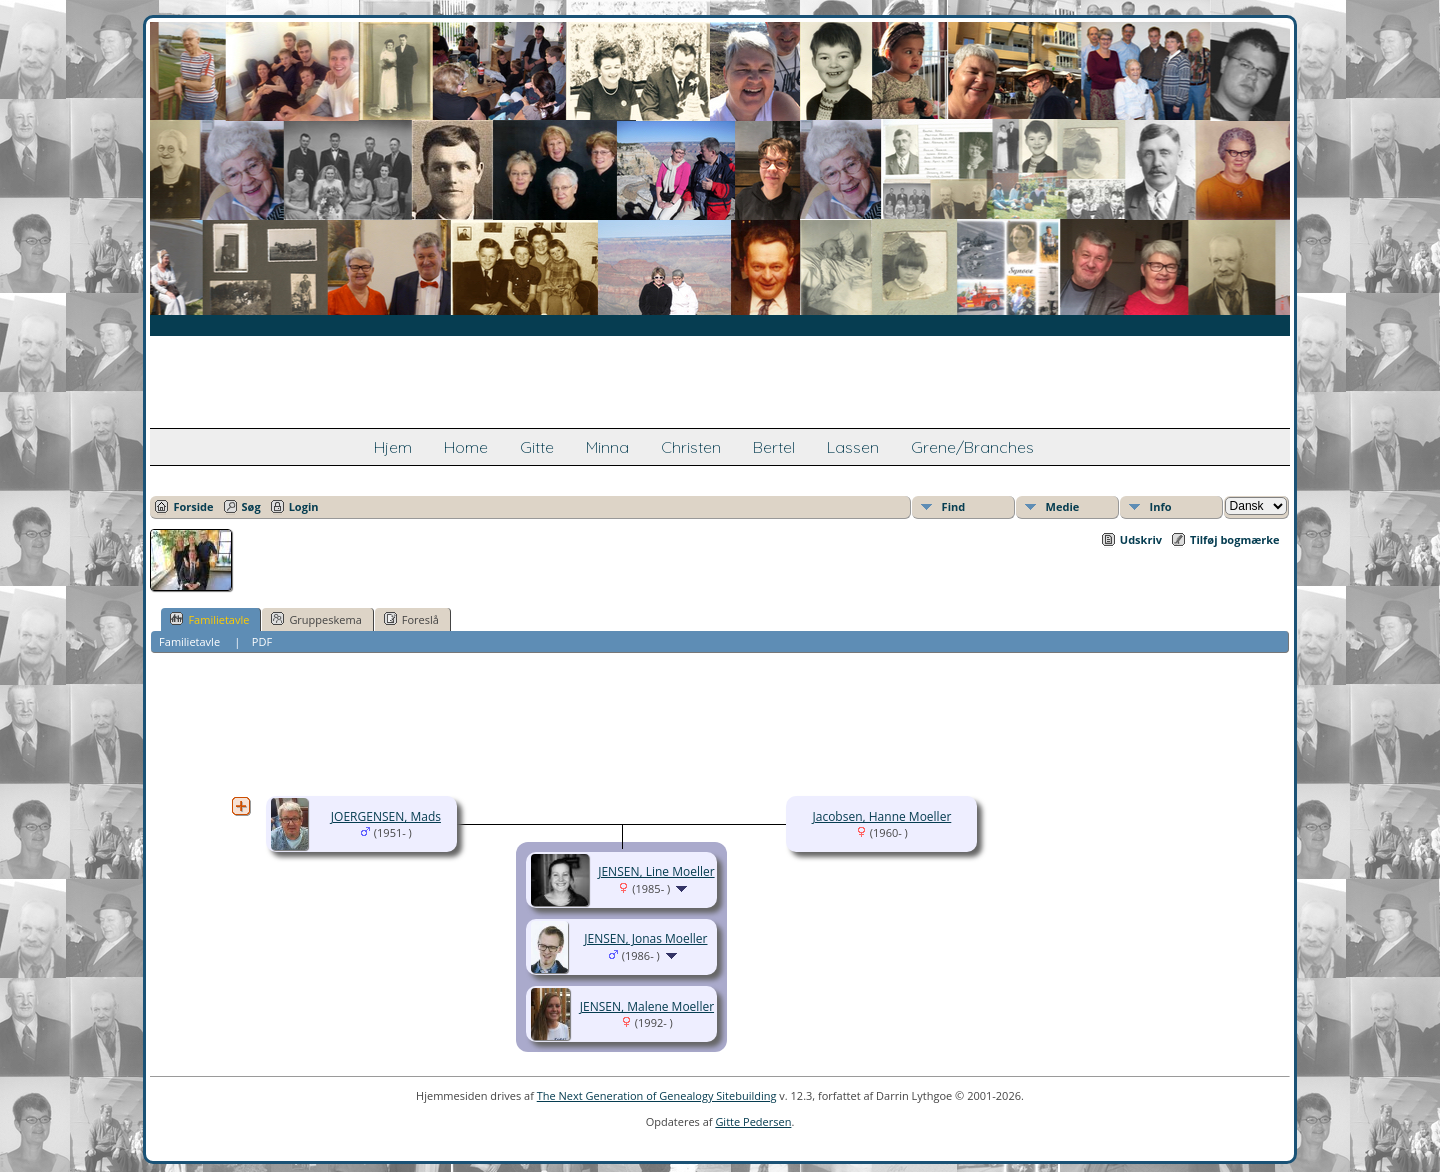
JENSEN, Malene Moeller (647, 1006)
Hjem (393, 447)
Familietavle (209, 619)
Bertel (774, 447)
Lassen (853, 447)
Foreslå (411, 619)
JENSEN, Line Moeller (656, 871)
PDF (262, 641)
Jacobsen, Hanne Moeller (882, 816)
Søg (251, 506)
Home (466, 447)
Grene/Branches (972, 447)
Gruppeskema (316, 619)
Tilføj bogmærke (1235, 539)
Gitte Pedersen (753, 1121)
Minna (607, 447)
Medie (1063, 506)
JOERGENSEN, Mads (386, 816)
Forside (193, 506)
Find (954, 506)
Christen (691, 447)
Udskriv (1141, 539)
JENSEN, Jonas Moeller (645, 938)
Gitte (537, 447)
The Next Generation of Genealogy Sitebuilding (657, 1095)
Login (304, 506)
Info (1161, 506)
